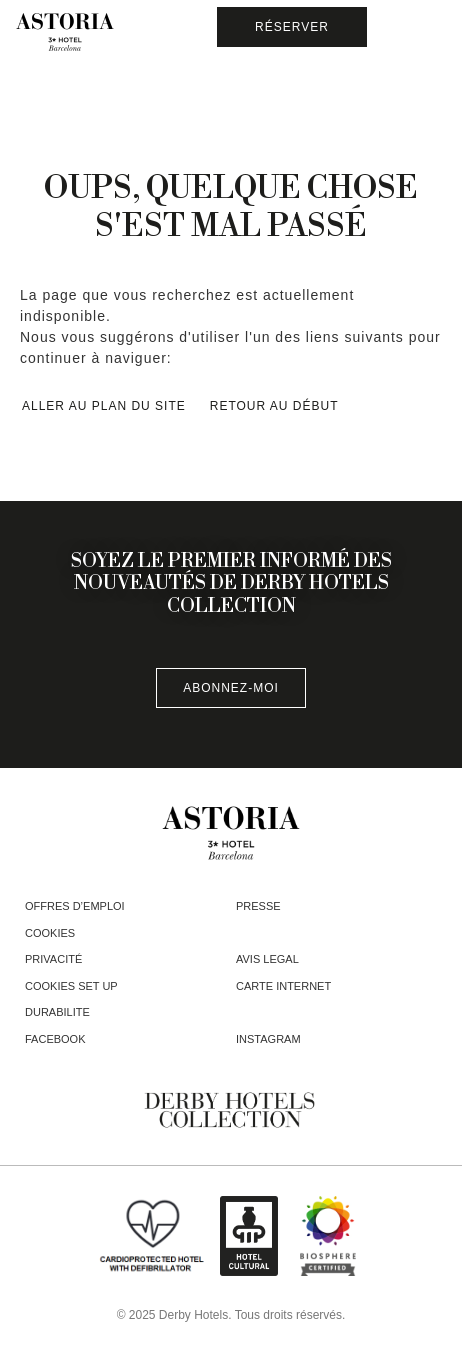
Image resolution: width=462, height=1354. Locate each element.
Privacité (53, 959)
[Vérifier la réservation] (292, 27)
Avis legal (267, 959)
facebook (55, 1039)
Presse (258, 906)
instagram (268, 1039)
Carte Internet (283, 986)
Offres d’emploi (75, 906)
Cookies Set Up (71, 986)
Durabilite (57, 1012)
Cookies (50, 933)
